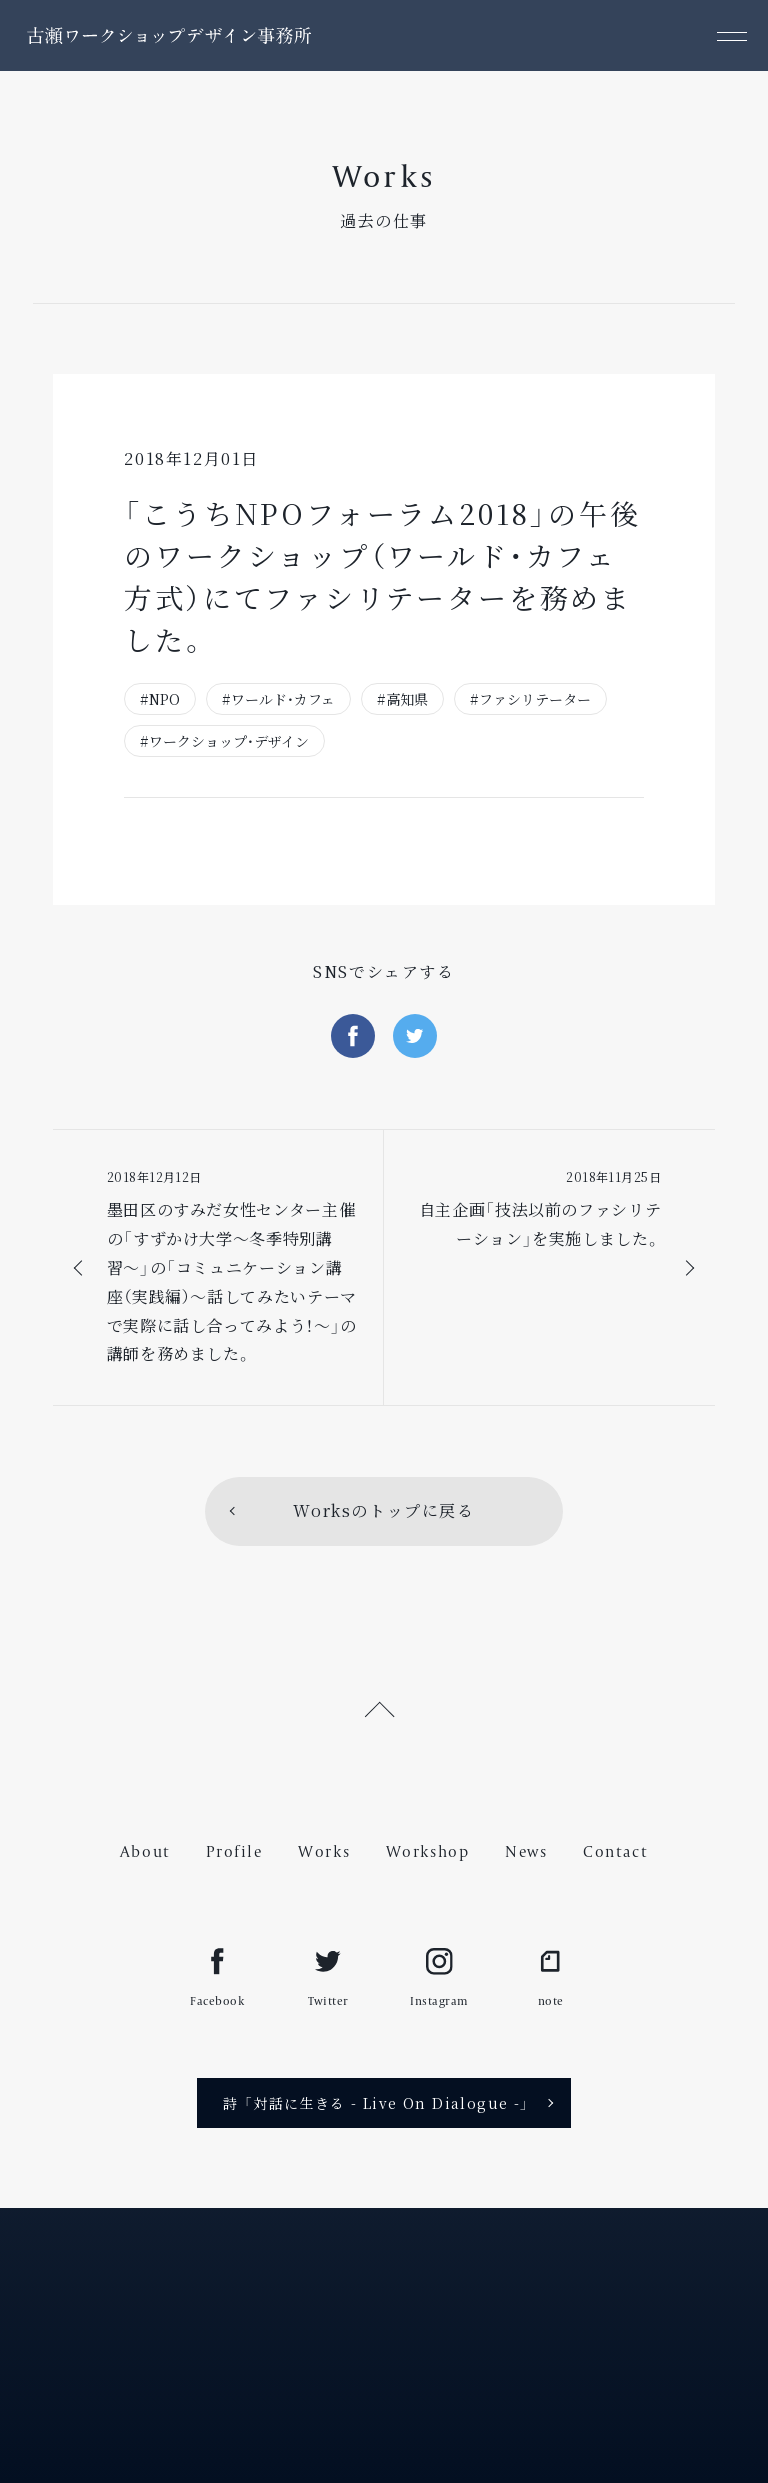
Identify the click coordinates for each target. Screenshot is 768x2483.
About (145, 1851)
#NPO (160, 699)
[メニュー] (732, 35)
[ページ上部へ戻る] (384, 1706)
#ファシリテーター (530, 699)
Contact (615, 1851)
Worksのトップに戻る (383, 1510)
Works (324, 1851)
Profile (234, 1851)
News (526, 1851)
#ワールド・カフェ (278, 699)
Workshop (428, 1851)
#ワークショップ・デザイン (224, 741)
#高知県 (402, 699)
